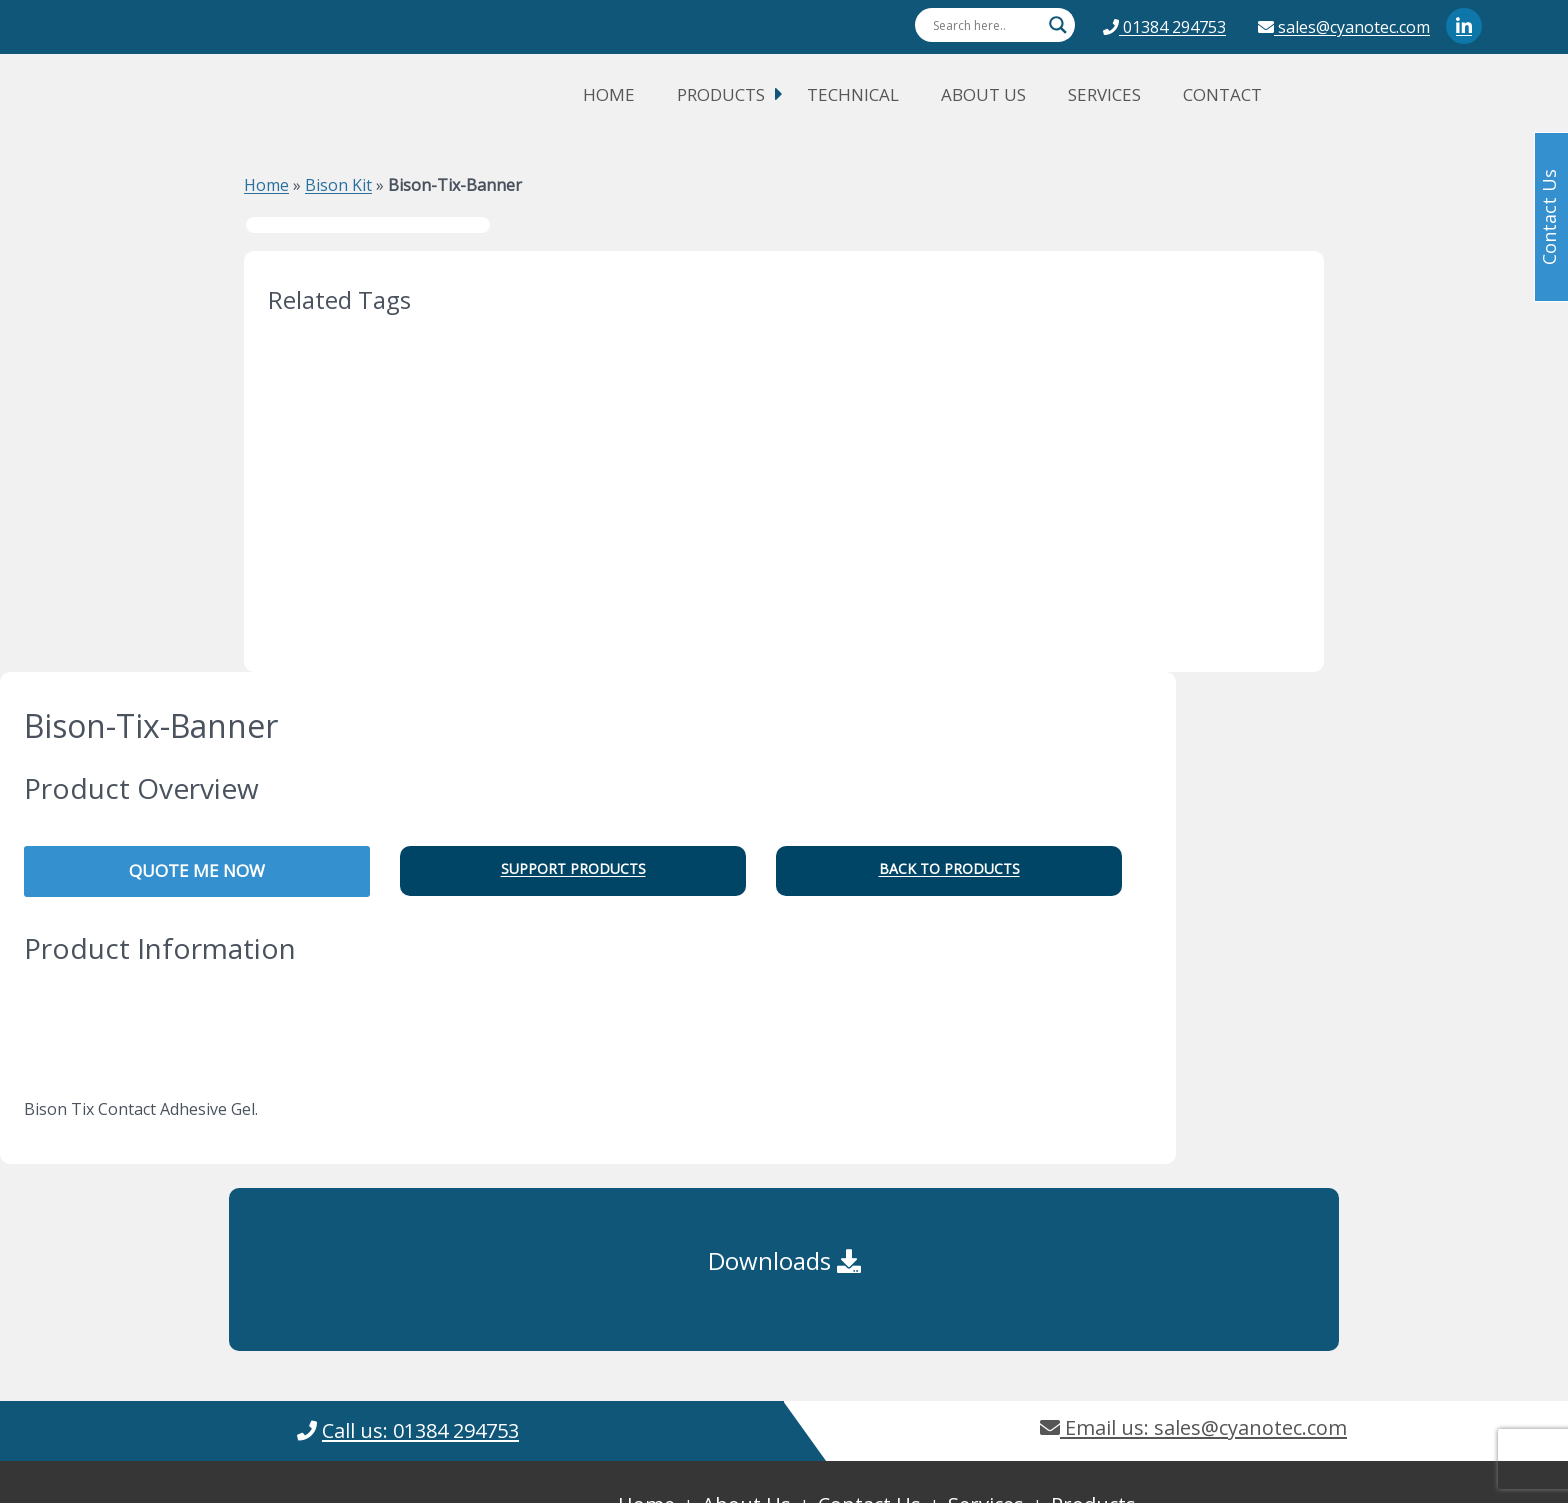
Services (1104, 94)
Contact (1222, 94)
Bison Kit (338, 185)
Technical (853, 94)
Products (721, 94)
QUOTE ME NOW (197, 870)
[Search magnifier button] (1058, 25)
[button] (573, 871)
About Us (983, 94)
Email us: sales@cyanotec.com (1193, 1427)
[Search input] (986, 25)
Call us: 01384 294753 (420, 1430)
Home (609, 94)
